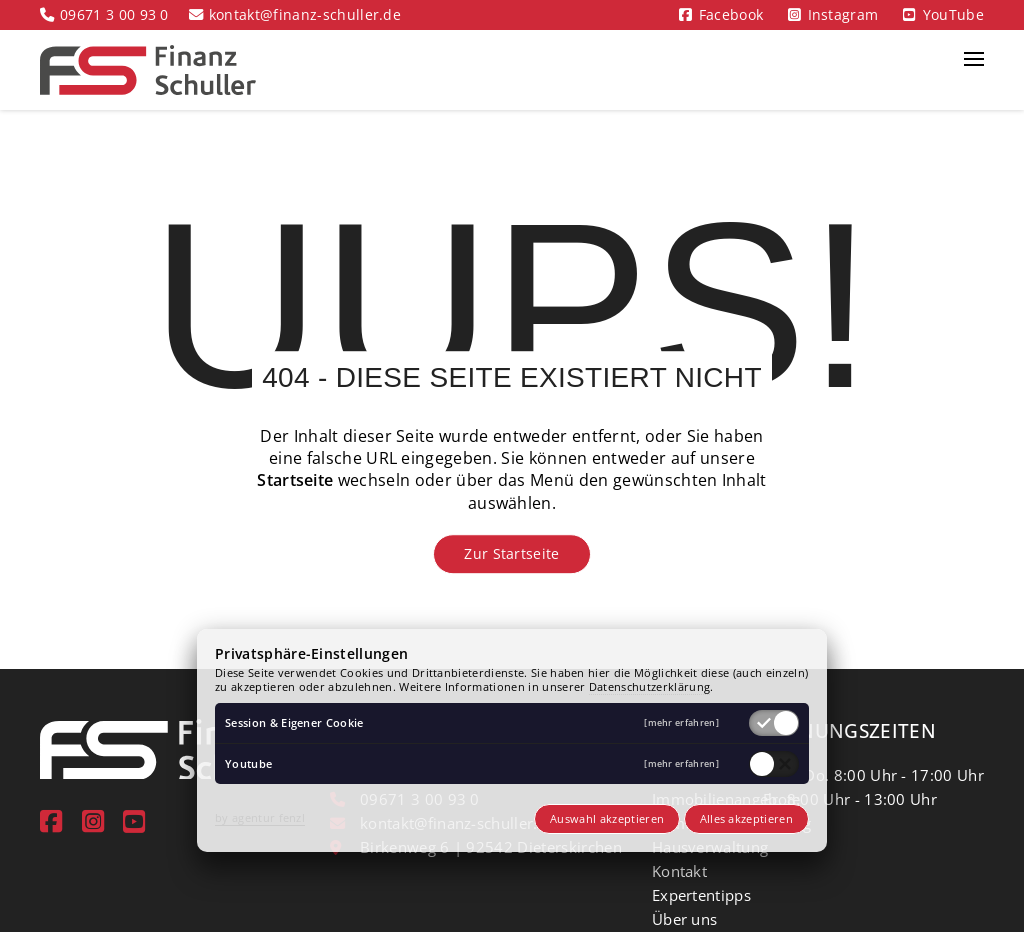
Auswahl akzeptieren (607, 818)
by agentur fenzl (260, 817)
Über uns (685, 919)
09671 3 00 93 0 (114, 14)
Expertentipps (701, 895)
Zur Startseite (511, 553)
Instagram (843, 14)
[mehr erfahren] (681, 723)
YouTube (953, 14)
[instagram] (93, 821)
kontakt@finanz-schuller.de (305, 14)
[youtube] (134, 821)
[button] (974, 70)
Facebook (731, 14)
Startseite (295, 481)
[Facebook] (51, 821)
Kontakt (679, 871)
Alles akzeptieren (746, 818)
